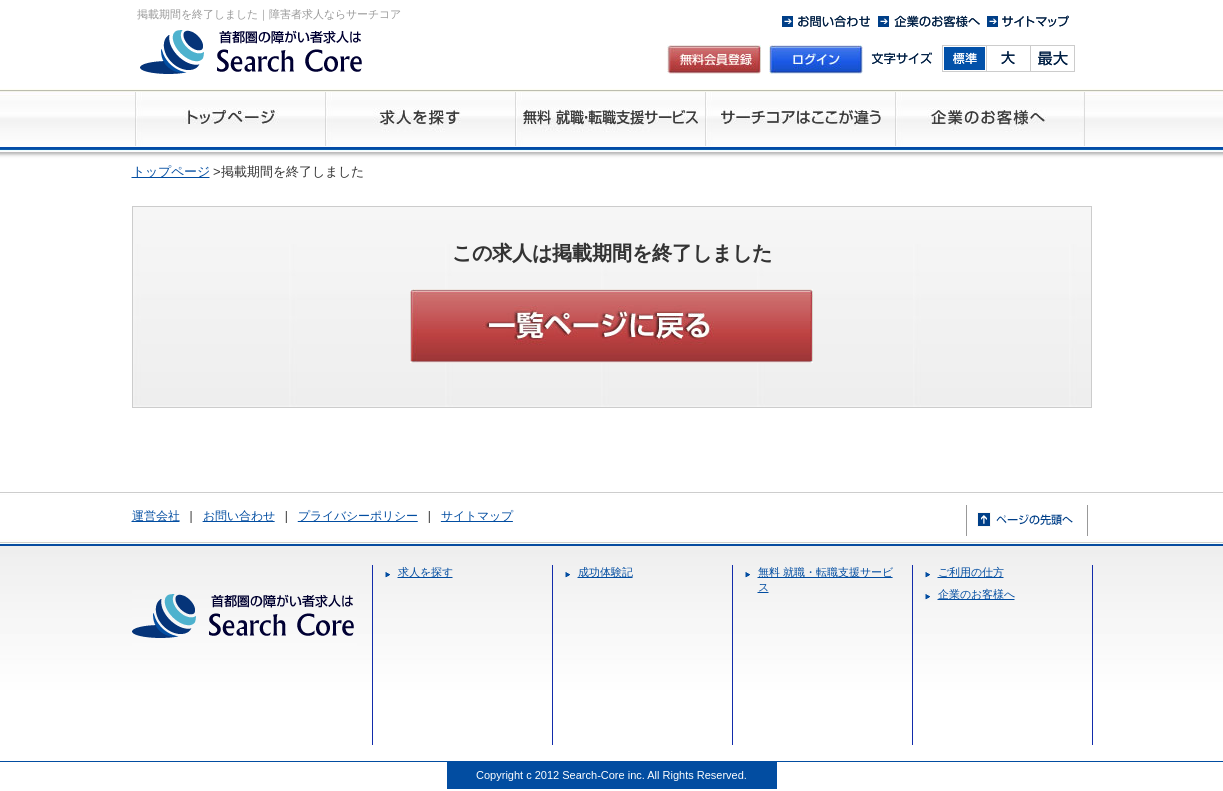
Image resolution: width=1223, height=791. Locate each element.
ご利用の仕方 (971, 572)
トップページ (171, 171)
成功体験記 (605, 572)
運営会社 (156, 516)
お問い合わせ (239, 516)
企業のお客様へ (976, 594)
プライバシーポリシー (358, 516)
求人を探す (425, 572)
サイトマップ (477, 516)
